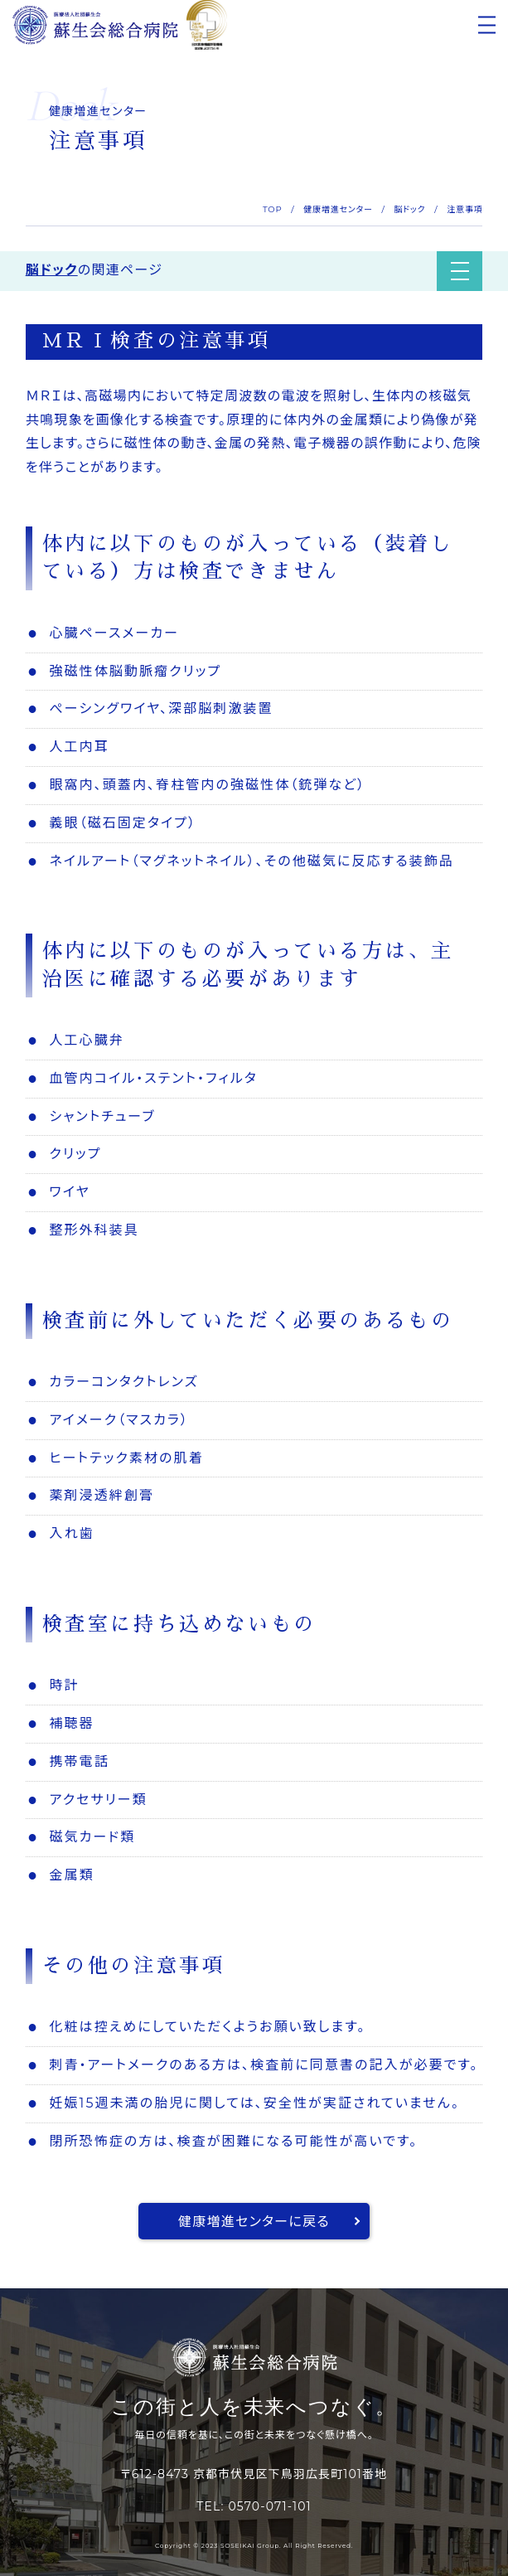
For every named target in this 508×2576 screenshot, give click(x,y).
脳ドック (409, 209)
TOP (273, 209)
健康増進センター (337, 209)
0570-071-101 (269, 2506)
